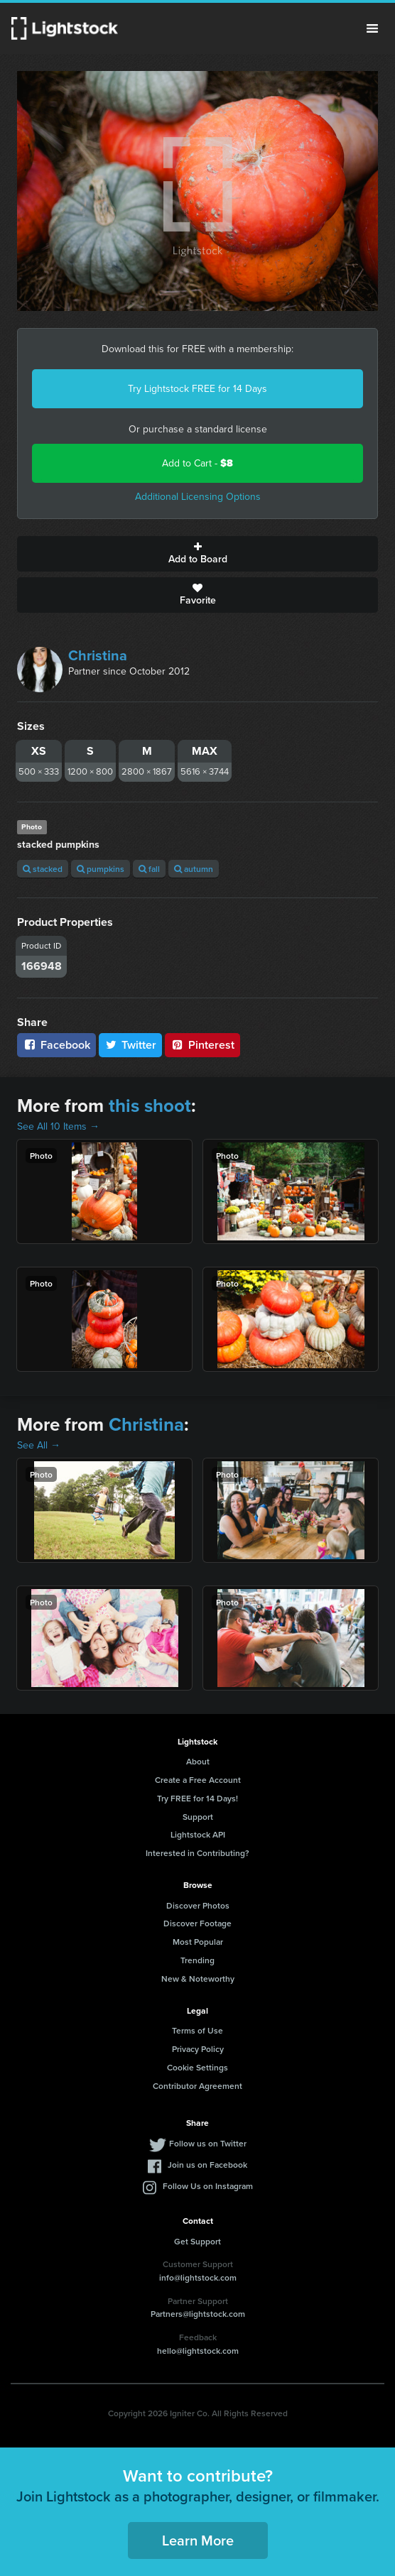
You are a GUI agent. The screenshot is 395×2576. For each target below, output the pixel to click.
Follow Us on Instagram (208, 2186)
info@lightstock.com (198, 2277)
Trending (197, 1960)
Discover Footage (197, 1923)
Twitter (130, 1045)
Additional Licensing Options (198, 496)
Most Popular (198, 1942)
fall (149, 869)
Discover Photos (197, 1905)
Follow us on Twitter (208, 2143)
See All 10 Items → (58, 1126)
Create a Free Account (198, 1780)
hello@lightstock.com (198, 2351)
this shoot (150, 1105)
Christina (97, 655)
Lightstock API (198, 1834)
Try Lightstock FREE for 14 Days (197, 388)
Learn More (198, 2540)
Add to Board (197, 554)
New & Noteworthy (197, 1978)
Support (198, 1817)
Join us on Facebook (207, 2165)
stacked (43, 869)
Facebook (56, 1045)
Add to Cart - (197, 463)
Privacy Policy (198, 2049)
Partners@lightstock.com (198, 2314)
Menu (372, 28)
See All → (38, 1445)
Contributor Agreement (197, 2086)
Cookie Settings (197, 2067)
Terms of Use (197, 2030)
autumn (193, 869)
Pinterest (202, 1045)
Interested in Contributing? (197, 1853)
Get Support (197, 2241)
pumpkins (100, 869)
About (198, 1761)
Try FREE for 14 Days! (197, 1798)
